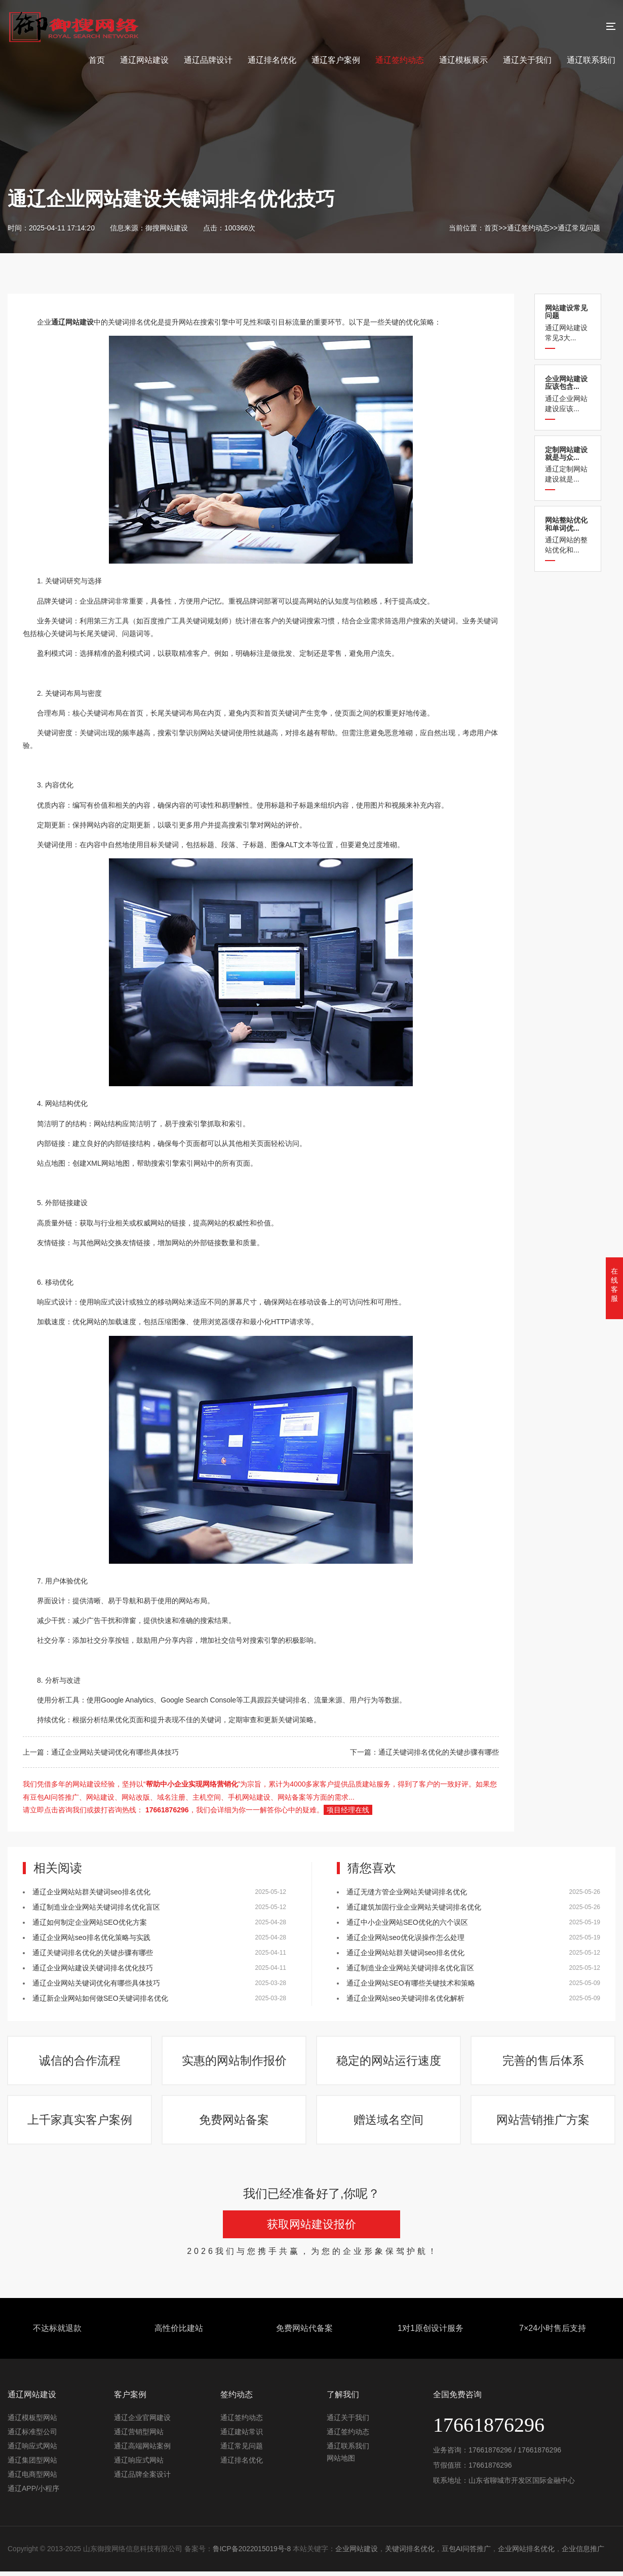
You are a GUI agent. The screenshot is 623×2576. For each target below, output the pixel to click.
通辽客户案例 (336, 60)
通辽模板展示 (463, 60)
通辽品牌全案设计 (142, 2479)
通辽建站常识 (241, 2437)
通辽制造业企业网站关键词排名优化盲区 (96, 1907)
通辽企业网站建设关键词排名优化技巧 (92, 1968)
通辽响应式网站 (32, 2451)
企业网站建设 (357, 2554)
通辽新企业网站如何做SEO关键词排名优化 (100, 1998)
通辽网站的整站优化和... (568, 535)
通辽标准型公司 (32, 2437)
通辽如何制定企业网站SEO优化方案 (89, 1922)
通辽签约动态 (399, 60)
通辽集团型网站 (32, 2465)
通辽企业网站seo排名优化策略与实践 (91, 1937)
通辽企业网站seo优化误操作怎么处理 (405, 1937)
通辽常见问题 (579, 228)
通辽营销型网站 (139, 2437)
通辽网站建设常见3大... (568, 323)
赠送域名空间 (389, 2123)
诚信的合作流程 (80, 2062)
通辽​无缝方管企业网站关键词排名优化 (406, 1892)
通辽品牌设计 (208, 60)
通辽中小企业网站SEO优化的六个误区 (407, 1922)
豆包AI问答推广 (466, 2554)
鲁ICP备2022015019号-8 (252, 2554)
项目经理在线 (348, 1810)
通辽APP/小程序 (33, 2493)
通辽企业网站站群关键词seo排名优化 (91, 1892)
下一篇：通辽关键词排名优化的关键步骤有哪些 (424, 1752)
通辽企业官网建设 (142, 2423)
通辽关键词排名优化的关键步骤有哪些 (92, 1953)
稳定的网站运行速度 (389, 2062)
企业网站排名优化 (527, 2554)
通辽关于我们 (527, 60)
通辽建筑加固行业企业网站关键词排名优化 (413, 1907)
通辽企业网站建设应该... (568, 394)
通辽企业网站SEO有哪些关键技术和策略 (410, 1983)
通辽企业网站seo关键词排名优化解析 (405, 1998)
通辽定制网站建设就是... (568, 465)
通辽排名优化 (272, 60)
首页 (97, 60)
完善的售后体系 (543, 2062)
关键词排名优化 (410, 2554)
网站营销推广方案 (543, 2123)
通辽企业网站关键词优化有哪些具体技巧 (96, 1983)
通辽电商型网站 (32, 2479)
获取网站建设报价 (311, 2229)
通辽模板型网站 (32, 2423)
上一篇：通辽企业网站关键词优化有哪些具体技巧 (101, 1752)
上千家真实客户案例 (80, 2123)
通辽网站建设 (144, 60)
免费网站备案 (234, 2123)
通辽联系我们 (591, 60)
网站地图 (341, 2463)
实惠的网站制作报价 (234, 2062)
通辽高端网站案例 (142, 2451)
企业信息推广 (584, 2554)
